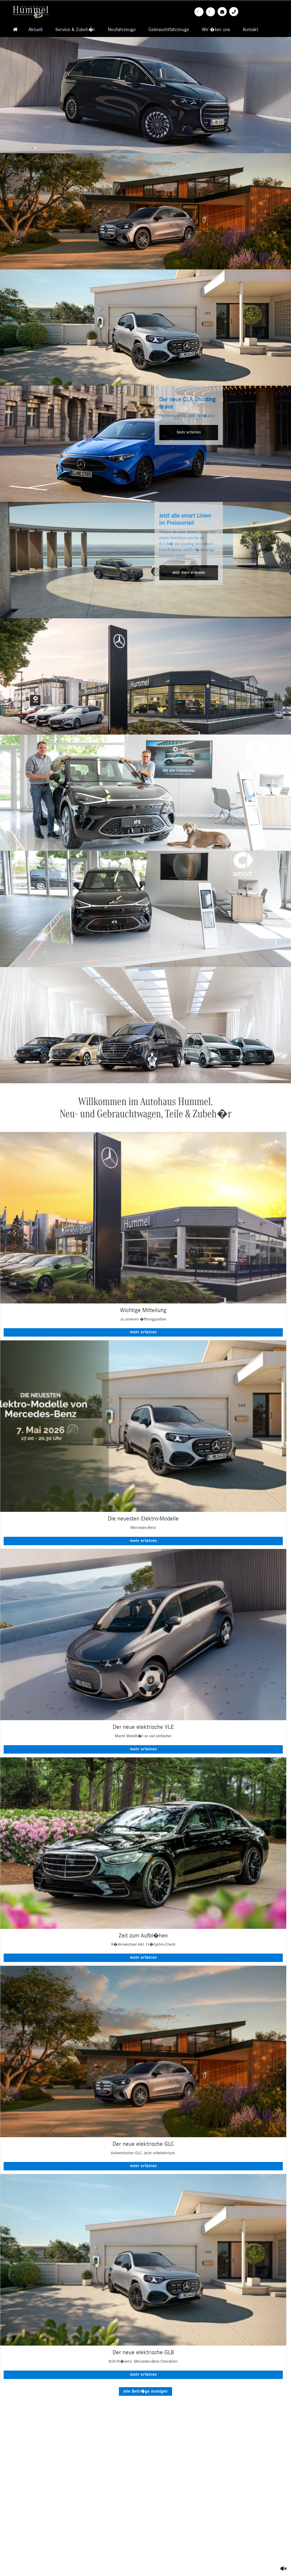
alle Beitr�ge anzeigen (145, 2391)
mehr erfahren (143, 1332)
